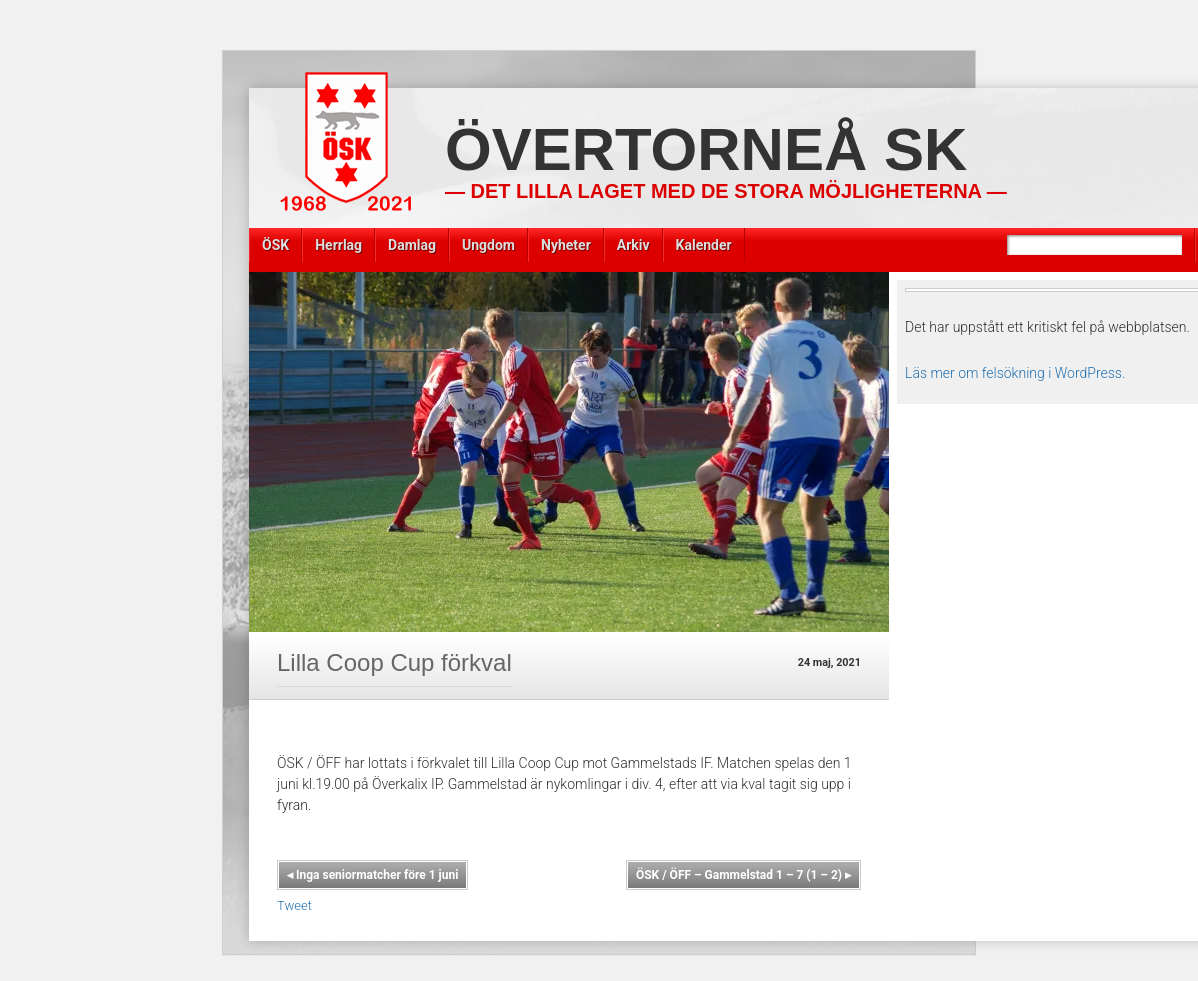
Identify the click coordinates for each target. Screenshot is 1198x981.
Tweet (294, 905)
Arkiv (633, 245)
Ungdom (488, 245)
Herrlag (338, 245)
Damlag (412, 245)
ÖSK (275, 245)
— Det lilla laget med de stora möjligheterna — (726, 191)
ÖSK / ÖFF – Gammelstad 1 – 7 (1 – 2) (743, 875)
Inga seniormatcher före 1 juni (372, 875)
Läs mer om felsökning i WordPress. (1015, 373)
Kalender (704, 245)
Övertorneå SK (706, 149)
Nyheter (566, 245)
